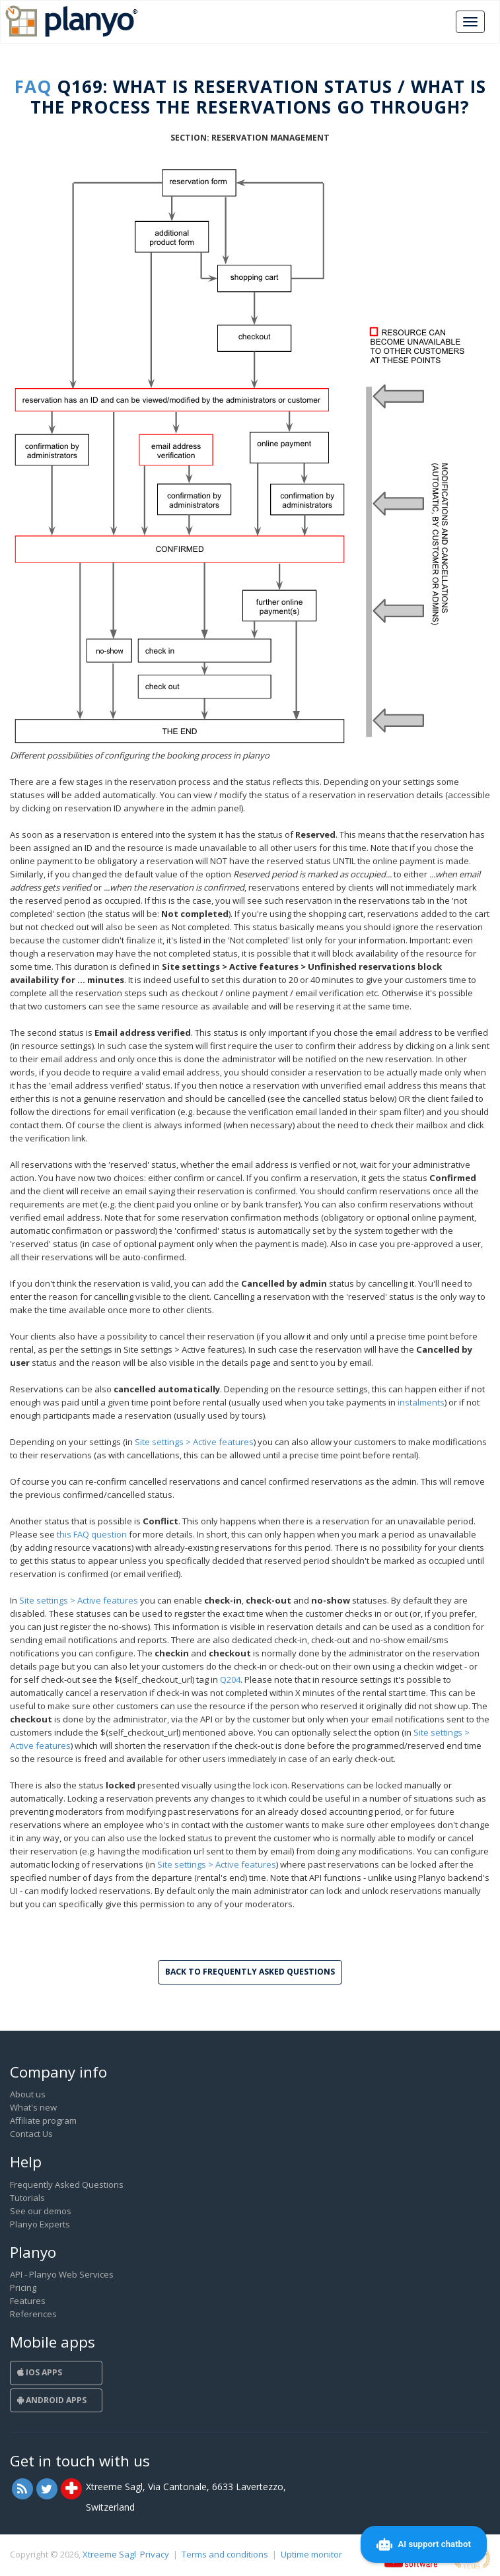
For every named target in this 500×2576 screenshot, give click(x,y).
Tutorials (27, 2198)
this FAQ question (92, 1534)
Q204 (230, 1679)
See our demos (40, 2211)
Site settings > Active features (194, 1442)
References (33, 2314)
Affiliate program (43, 2120)
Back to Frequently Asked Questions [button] (250, 1971)
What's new (33, 2107)
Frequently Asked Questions (67, 2184)
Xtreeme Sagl (109, 2554)
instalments (421, 1402)
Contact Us (31, 2134)
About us (28, 2094)
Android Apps (52, 2400)
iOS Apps (39, 2372)
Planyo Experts (40, 2224)
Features (28, 2301)
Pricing (23, 2287)
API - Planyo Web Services (62, 2274)
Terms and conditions (225, 2554)
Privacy (154, 2554)
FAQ (33, 86)
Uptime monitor (311, 2554)
